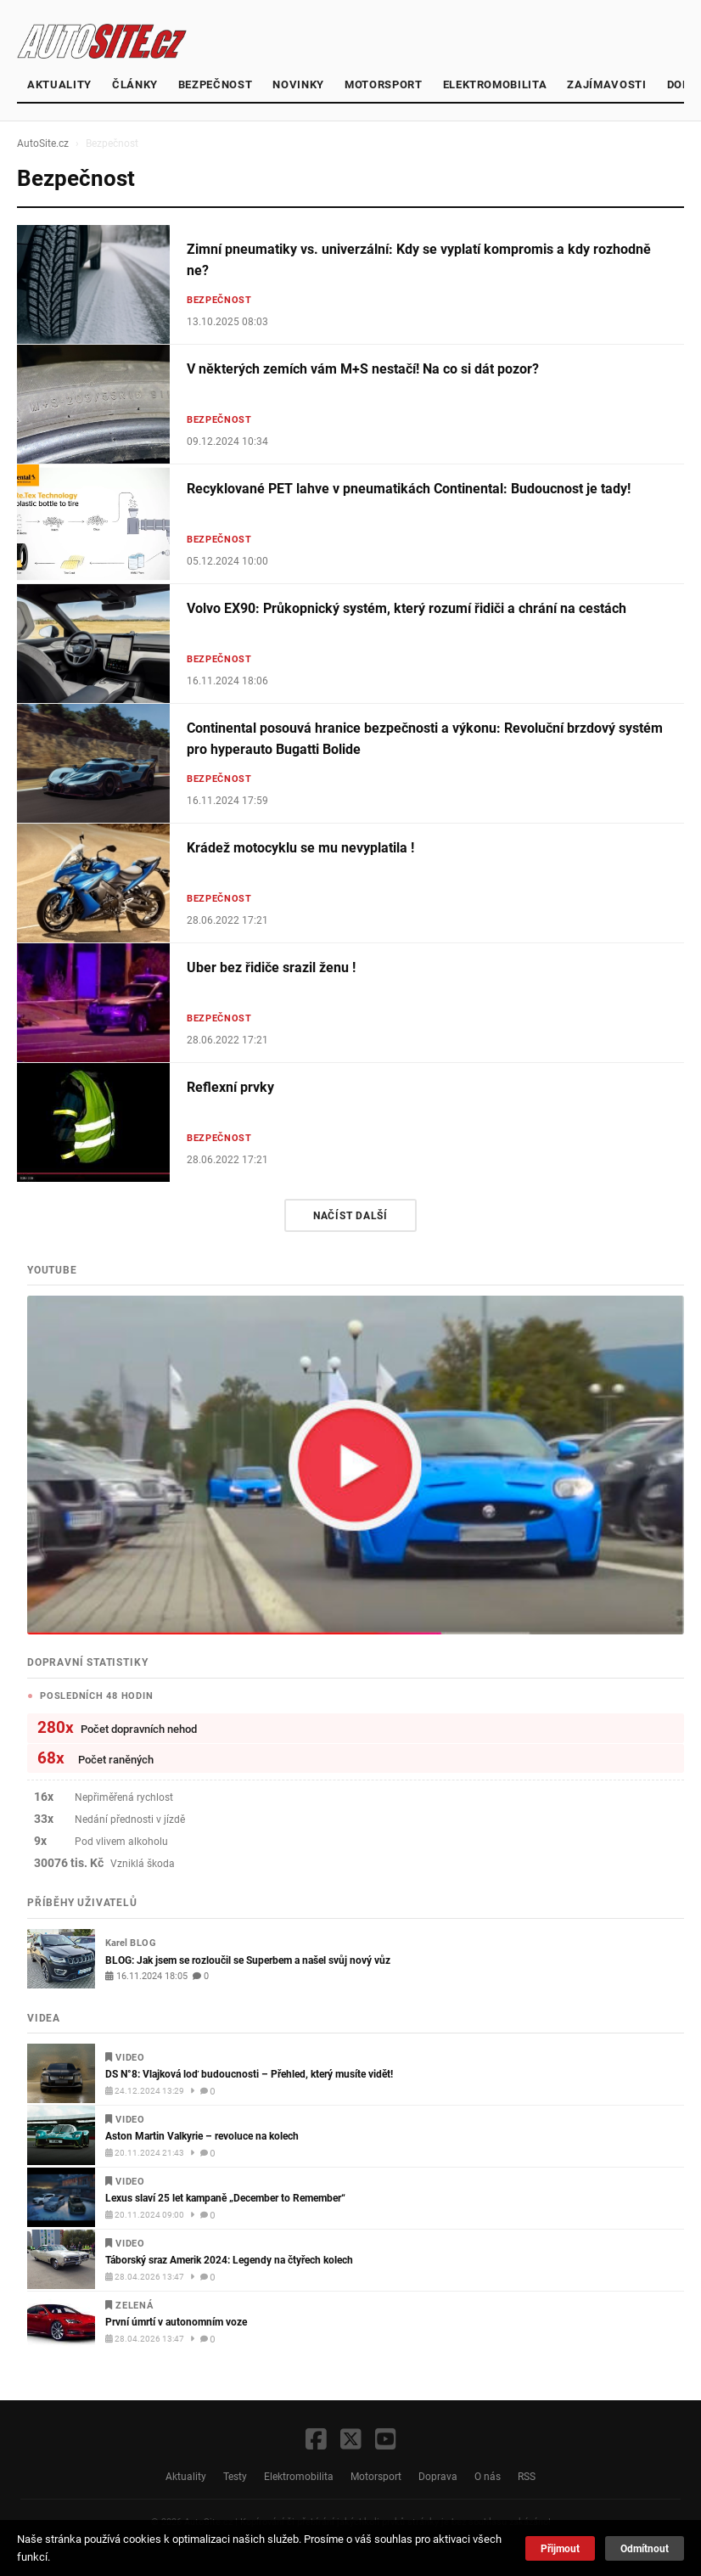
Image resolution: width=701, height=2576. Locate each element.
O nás (487, 2476)
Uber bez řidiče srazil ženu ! (271, 967)
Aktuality (59, 84)
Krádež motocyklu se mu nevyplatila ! (300, 848)
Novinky (298, 84)
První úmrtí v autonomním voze (176, 2321)
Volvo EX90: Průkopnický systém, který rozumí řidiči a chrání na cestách (406, 608)
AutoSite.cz (43, 143)
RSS (527, 2476)
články (135, 84)
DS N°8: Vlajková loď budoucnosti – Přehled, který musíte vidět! (249, 2073)
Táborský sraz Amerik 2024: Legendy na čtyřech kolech (229, 2259)
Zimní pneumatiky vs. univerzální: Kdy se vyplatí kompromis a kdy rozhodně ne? (419, 260)
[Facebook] (316, 2441)
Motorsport (384, 84)
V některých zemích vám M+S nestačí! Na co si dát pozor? (363, 369)
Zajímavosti (606, 84)
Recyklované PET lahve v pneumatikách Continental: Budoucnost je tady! (409, 489)
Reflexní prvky (230, 1087)
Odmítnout (644, 2548)
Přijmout (560, 2548)
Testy (235, 2476)
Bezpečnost (215, 84)
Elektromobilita (495, 84)
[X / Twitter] (351, 2441)
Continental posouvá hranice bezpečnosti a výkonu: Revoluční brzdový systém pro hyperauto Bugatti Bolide (425, 739)
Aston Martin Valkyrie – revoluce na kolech (202, 2135)
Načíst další (350, 1215)
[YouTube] (385, 2441)
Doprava (437, 2476)
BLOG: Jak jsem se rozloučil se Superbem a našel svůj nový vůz (247, 1960)
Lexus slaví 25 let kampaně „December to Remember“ (225, 2197)
